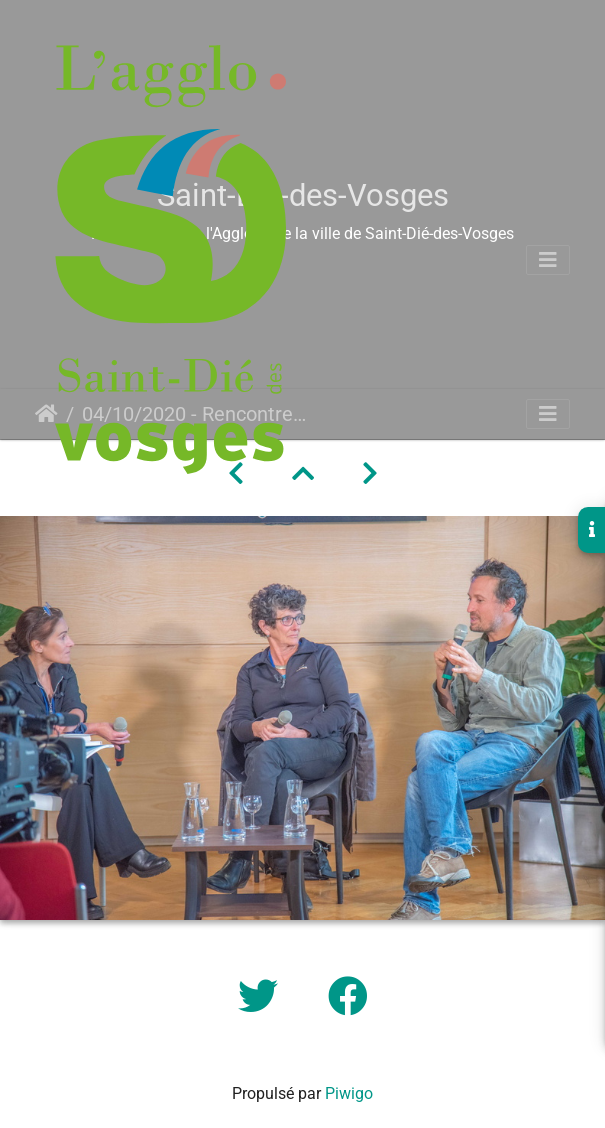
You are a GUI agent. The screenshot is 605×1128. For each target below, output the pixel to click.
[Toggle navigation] (548, 260)
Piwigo (349, 1093)
